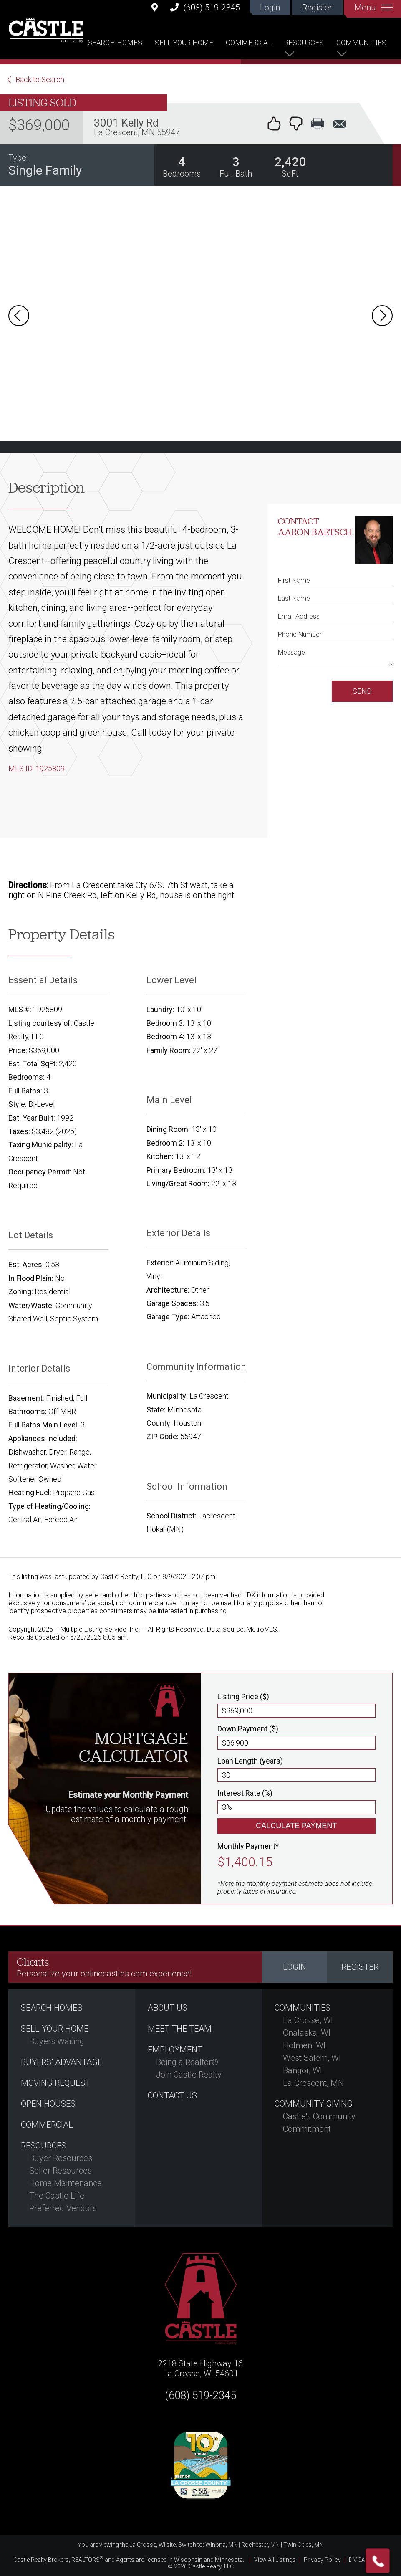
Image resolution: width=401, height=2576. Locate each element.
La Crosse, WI (308, 2020)
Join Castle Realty (189, 2075)
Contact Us (172, 2095)
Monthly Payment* (248, 1846)
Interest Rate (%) (244, 1793)
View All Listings (275, 2559)
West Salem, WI (312, 2058)
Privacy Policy (322, 2559)
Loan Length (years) (250, 1760)
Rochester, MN (260, 2544)
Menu (373, 8)
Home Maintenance (65, 2183)
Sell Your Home (184, 42)
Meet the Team (180, 2029)
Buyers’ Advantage (61, 2062)
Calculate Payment (296, 1826)
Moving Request (55, 2083)
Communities (361, 42)
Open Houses (48, 2104)
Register (317, 8)
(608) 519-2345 (205, 7)
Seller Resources (60, 2171)
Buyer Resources (60, 2158)
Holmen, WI (304, 2045)
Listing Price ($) (243, 1696)
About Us (167, 2008)
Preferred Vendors (63, 2208)
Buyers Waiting (56, 2041)
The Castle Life (56, 2196)
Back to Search (39, 79)
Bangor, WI (302, 2070)
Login (270, 8)
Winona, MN (221, 2544)
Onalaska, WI (306, 2033)
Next (382, 315)
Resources (304, 42)
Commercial (249, 42)
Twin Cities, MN (303, 2544)
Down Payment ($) (247, 1728)
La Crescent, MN (313, 2083)
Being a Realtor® (187, 2062)
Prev (18, 315)
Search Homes (115, 42)
